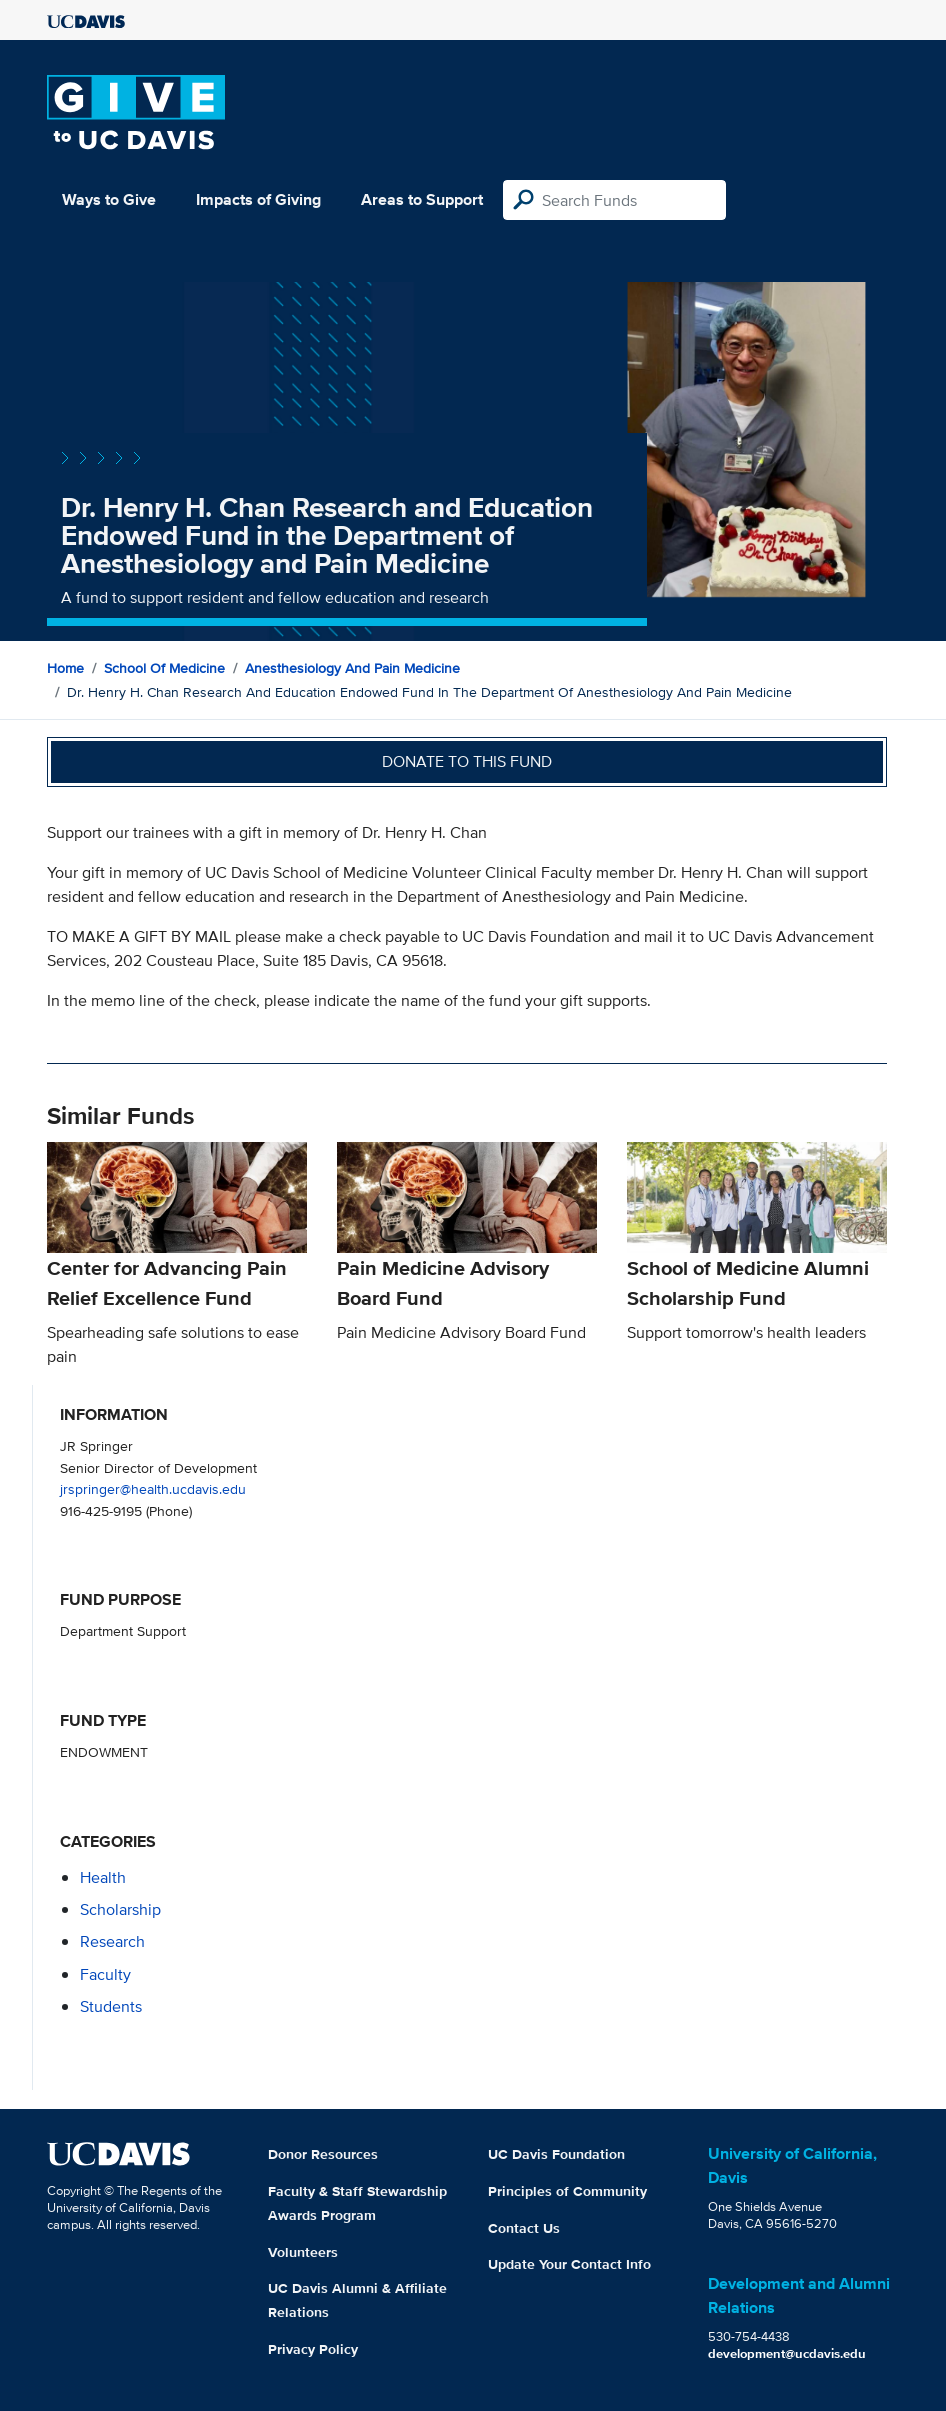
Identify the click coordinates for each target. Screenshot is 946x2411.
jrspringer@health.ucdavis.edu (153, 1488)
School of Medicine (164, 668)
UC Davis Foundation (556, 2154)
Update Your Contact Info (569, 2264)
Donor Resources (323, 2154)
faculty (105, 1974)
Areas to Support (422, 199)
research (112, 1941)
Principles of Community (567, 2191)
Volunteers (303, 2252)
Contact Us (524, 2228)
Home (65, 668)
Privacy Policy (313, 2349)
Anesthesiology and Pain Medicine (352, 668)
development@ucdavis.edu (787, 2353)
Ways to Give (109, 199)
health (103, 1877)
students (111, 2006)
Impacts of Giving (258, 199)
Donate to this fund (467, 761)
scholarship (120, 1909)
